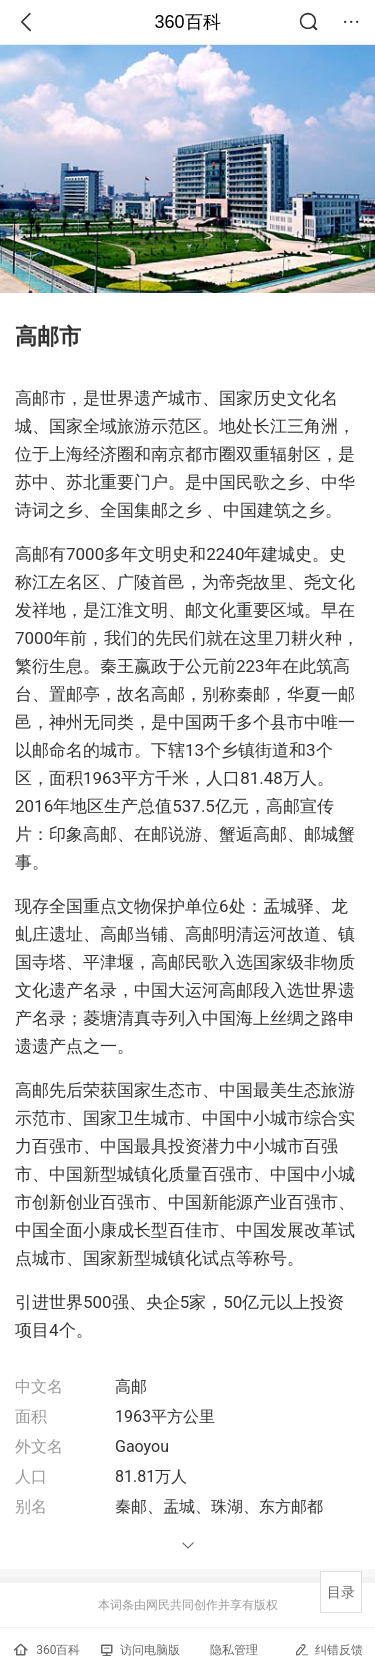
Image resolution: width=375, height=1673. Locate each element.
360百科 (187, 22)
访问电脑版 (140, 1650)
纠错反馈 (328, 1649)
